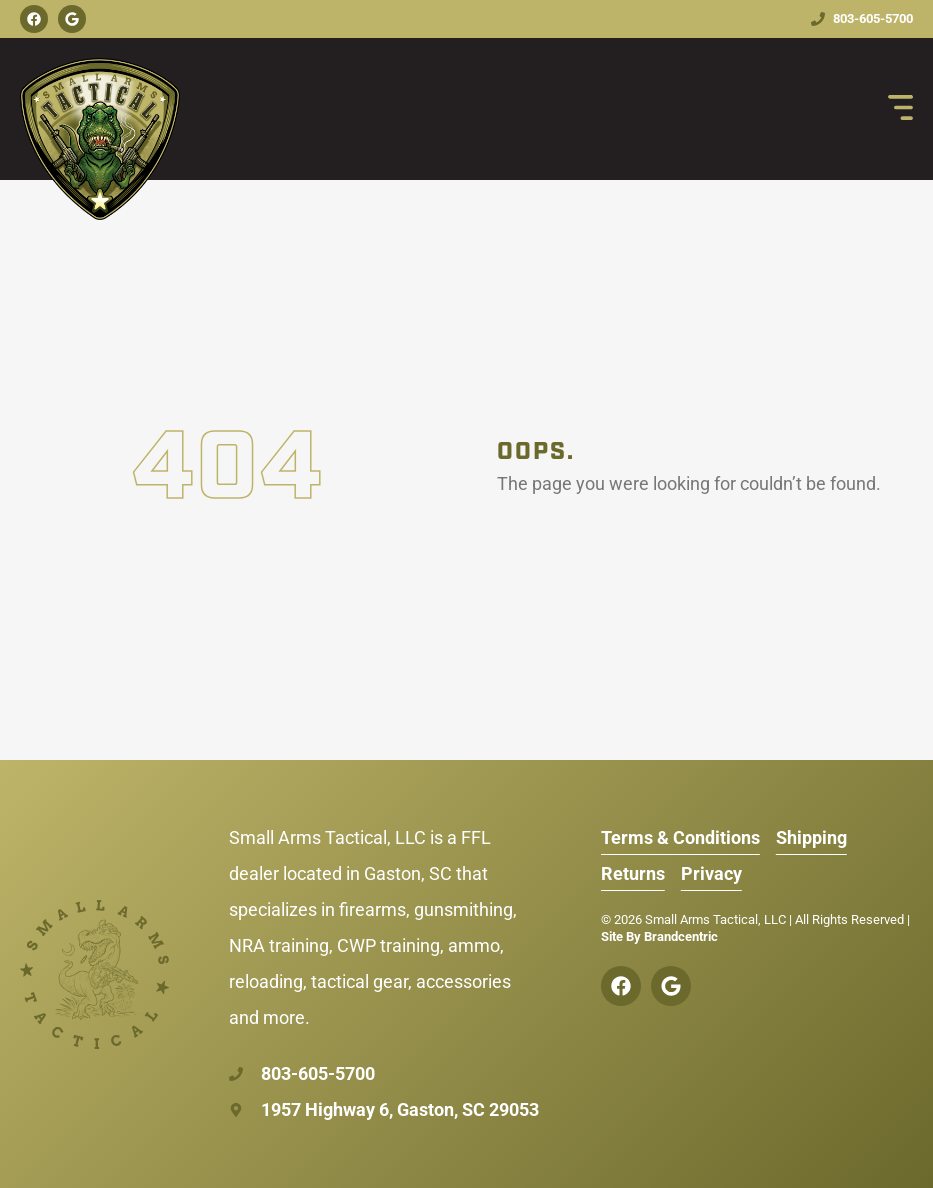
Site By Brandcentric (659, 936)
